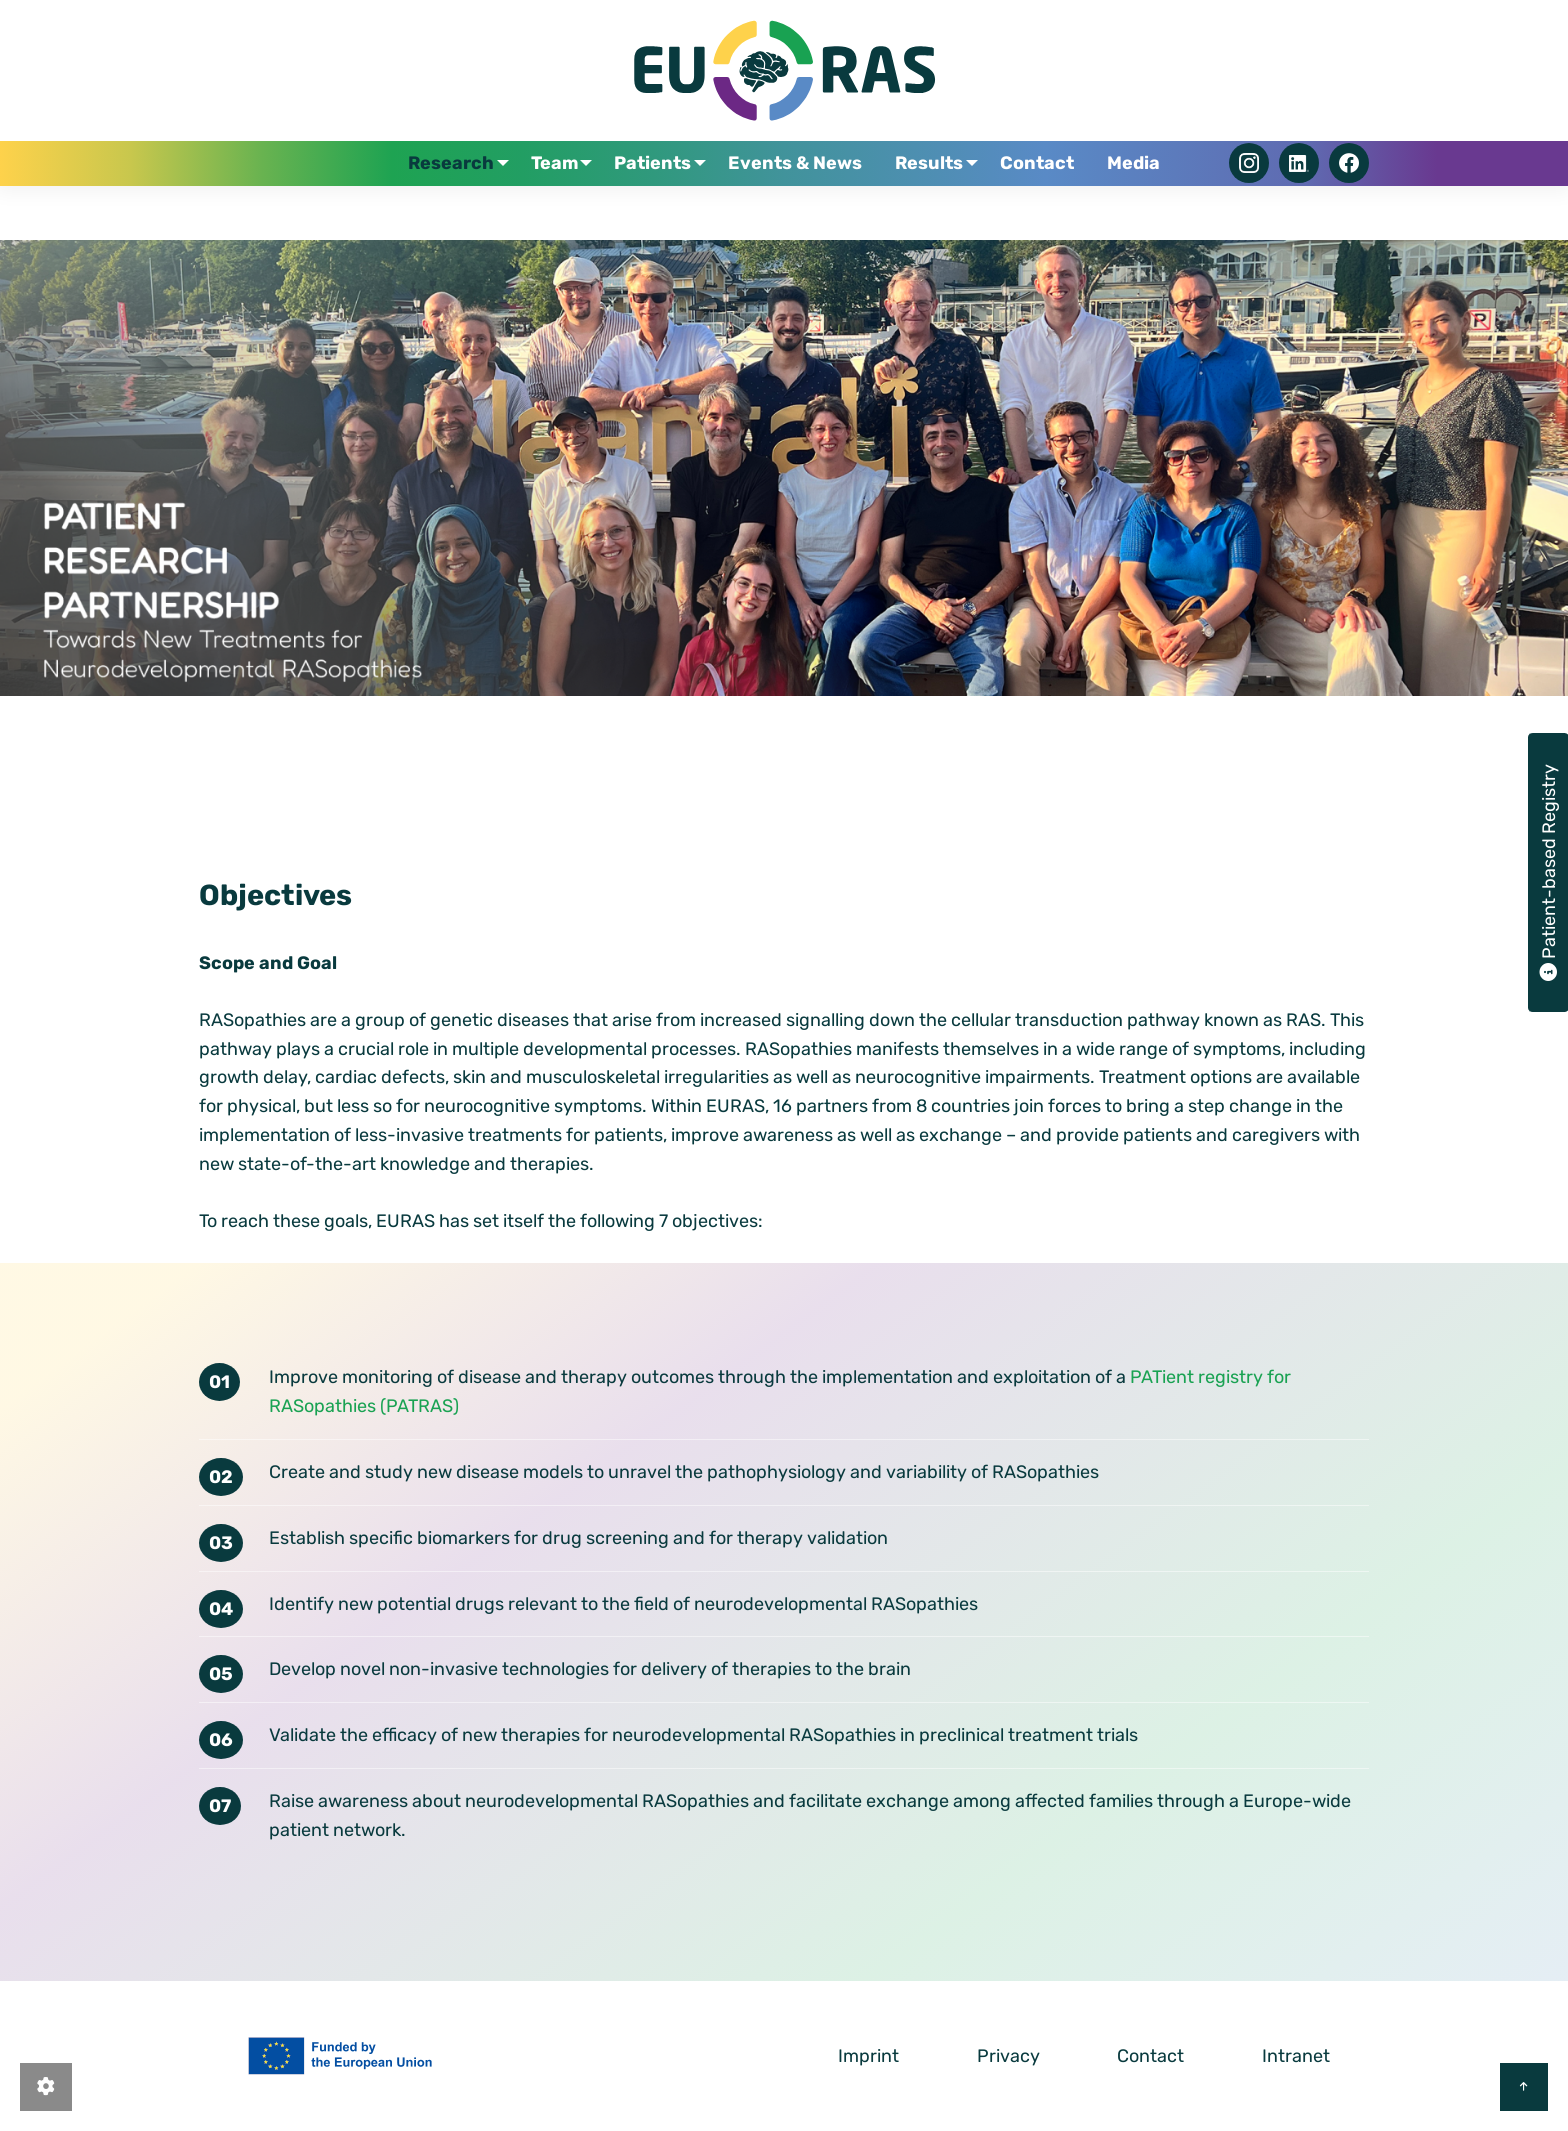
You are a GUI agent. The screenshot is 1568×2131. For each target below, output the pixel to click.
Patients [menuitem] (662, 201)
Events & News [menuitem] (807, 201)
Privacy (1008, 2056)
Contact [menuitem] (1042, 201)
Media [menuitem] (1129, 201)
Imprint (868, 2056)
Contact (1150, 2056)
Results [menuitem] (932, 201)
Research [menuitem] (456, 201)
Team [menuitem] (561, 201)
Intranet (1296, 2056)
